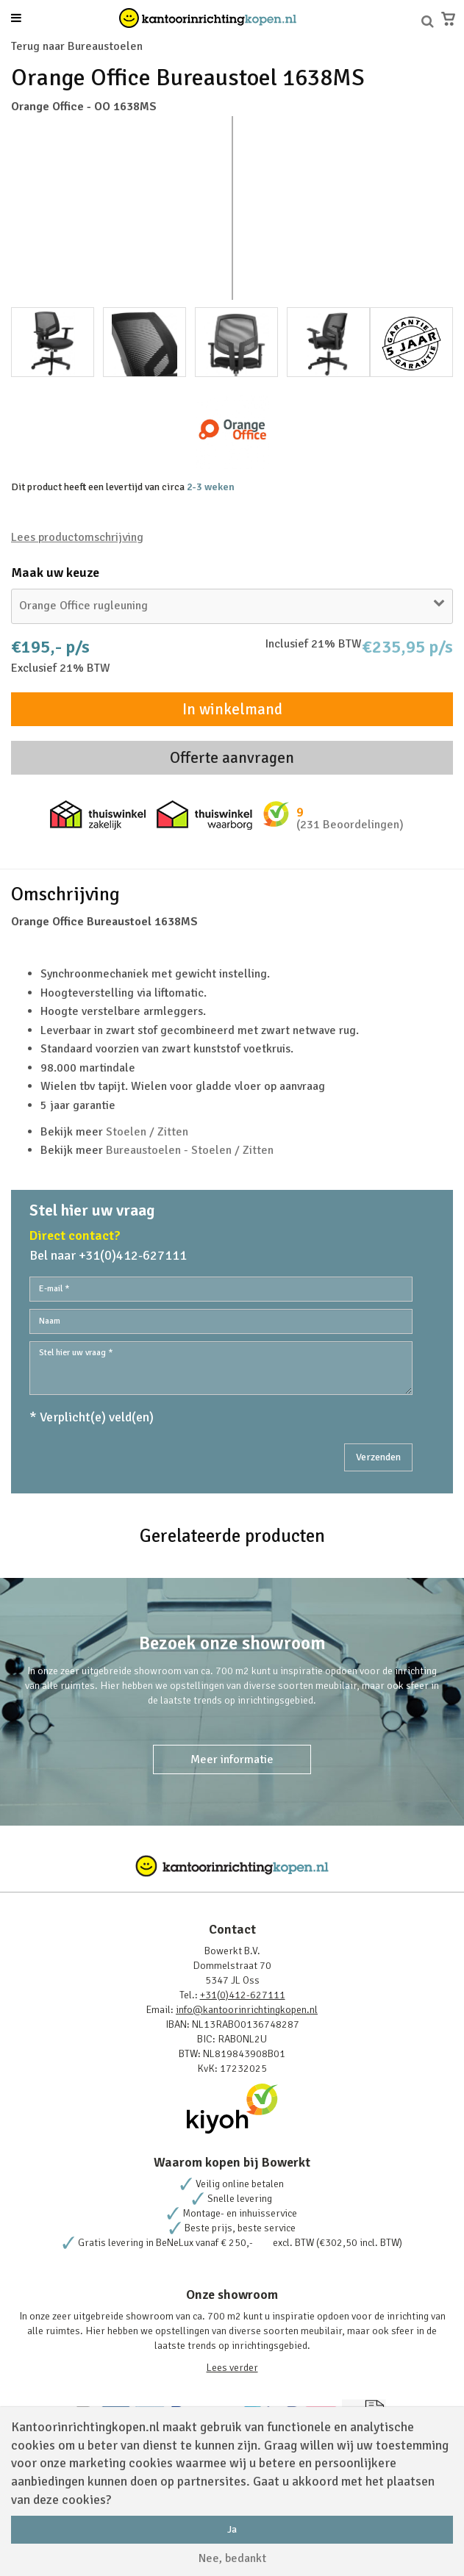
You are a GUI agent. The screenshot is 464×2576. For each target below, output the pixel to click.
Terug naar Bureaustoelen (77, 46)
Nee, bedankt (232, 2558)
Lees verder (232, 2367)
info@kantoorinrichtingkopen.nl (247, 2009)
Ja (232, 2529)
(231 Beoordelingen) (350, 824)
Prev (30, 208)
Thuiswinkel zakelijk (98, 815)
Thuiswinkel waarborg (204, 815)
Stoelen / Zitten (147, 1131)
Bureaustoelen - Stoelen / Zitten (190, 1150)
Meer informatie (232, 1759)
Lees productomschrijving (77, 537)
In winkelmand (232, 709)
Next (434, 208)
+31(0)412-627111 (242, 1995)
